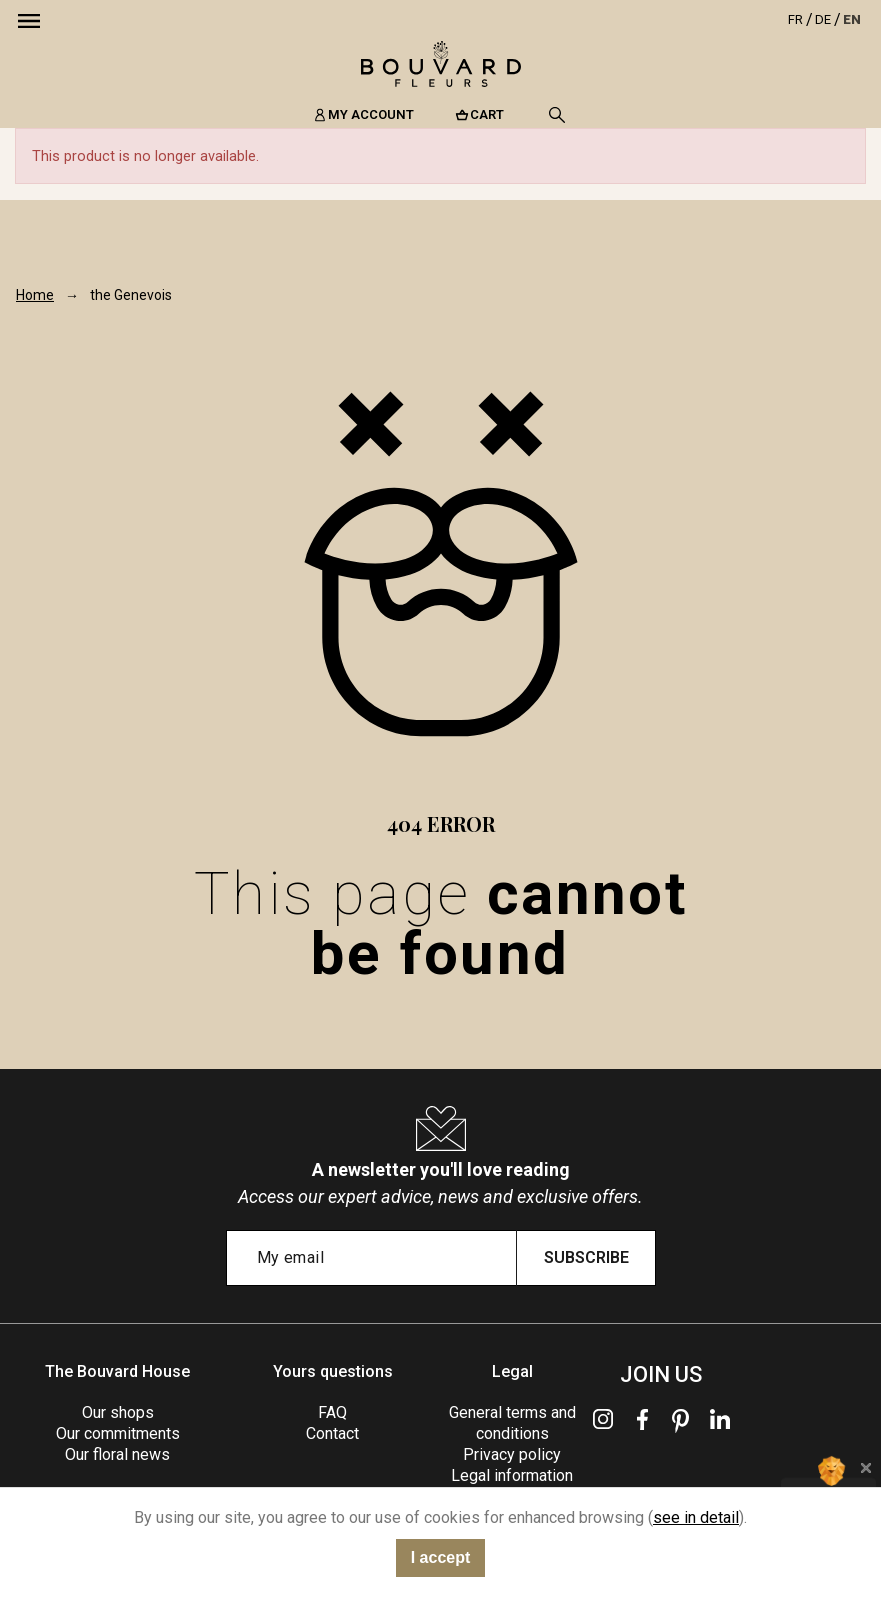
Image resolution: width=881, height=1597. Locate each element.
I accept (441, 1557)
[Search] (557, 115)
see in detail (696, 1517)
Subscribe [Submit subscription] (586, 1257)
